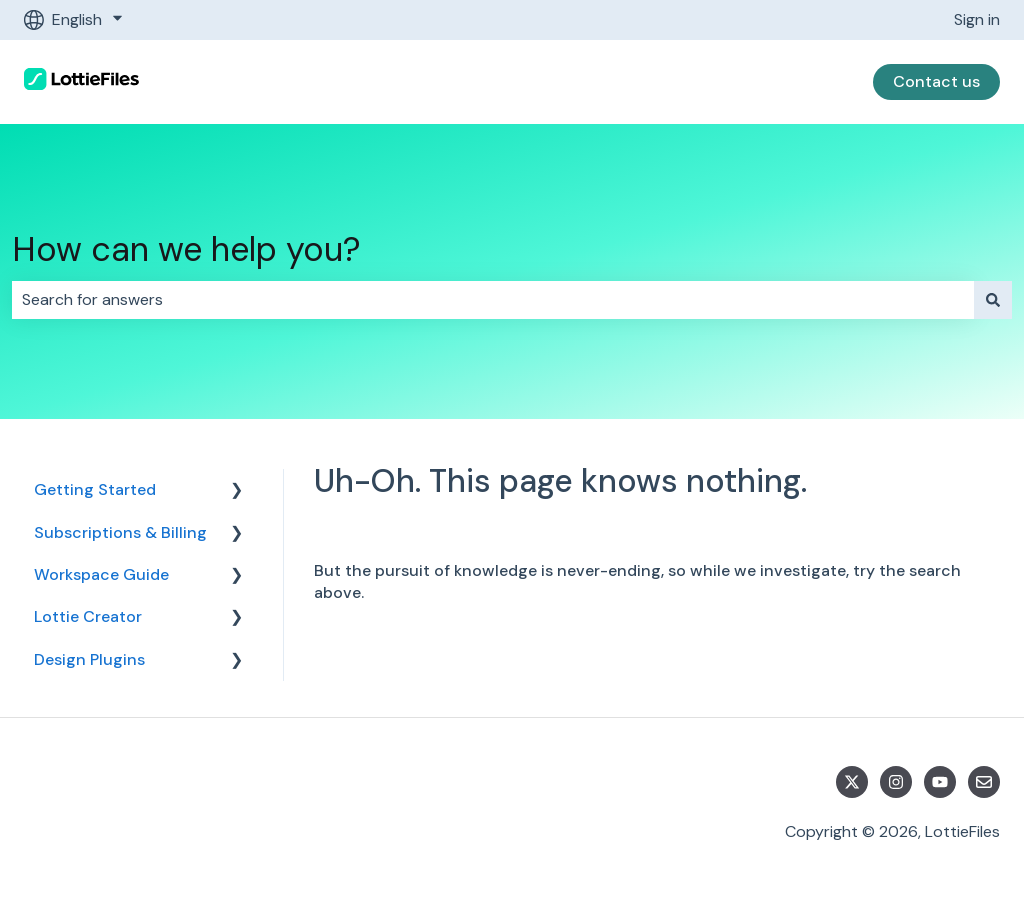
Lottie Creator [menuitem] (88, 616)
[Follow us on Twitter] (852, 782)
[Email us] (984, 782)
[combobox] (493, 300)
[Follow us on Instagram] (896, 782)
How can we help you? (186, 249)
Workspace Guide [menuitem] (101, 574)
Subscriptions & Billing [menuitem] (120, 532)
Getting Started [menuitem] (95, 489)
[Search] (993, 300)
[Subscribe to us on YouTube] (940, 782)
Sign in (977, 19)
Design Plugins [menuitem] (89, 659)
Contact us (936, 81)
